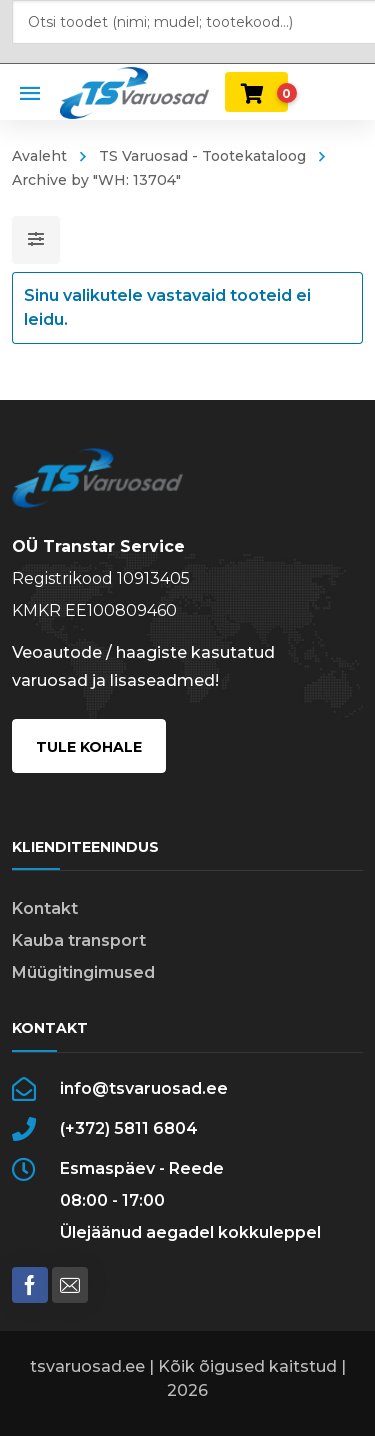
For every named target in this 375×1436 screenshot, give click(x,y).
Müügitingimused (83, 972)
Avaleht (39, 156)
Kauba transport (79, 940)
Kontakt (45, 908)
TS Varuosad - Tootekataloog (202, 156)
